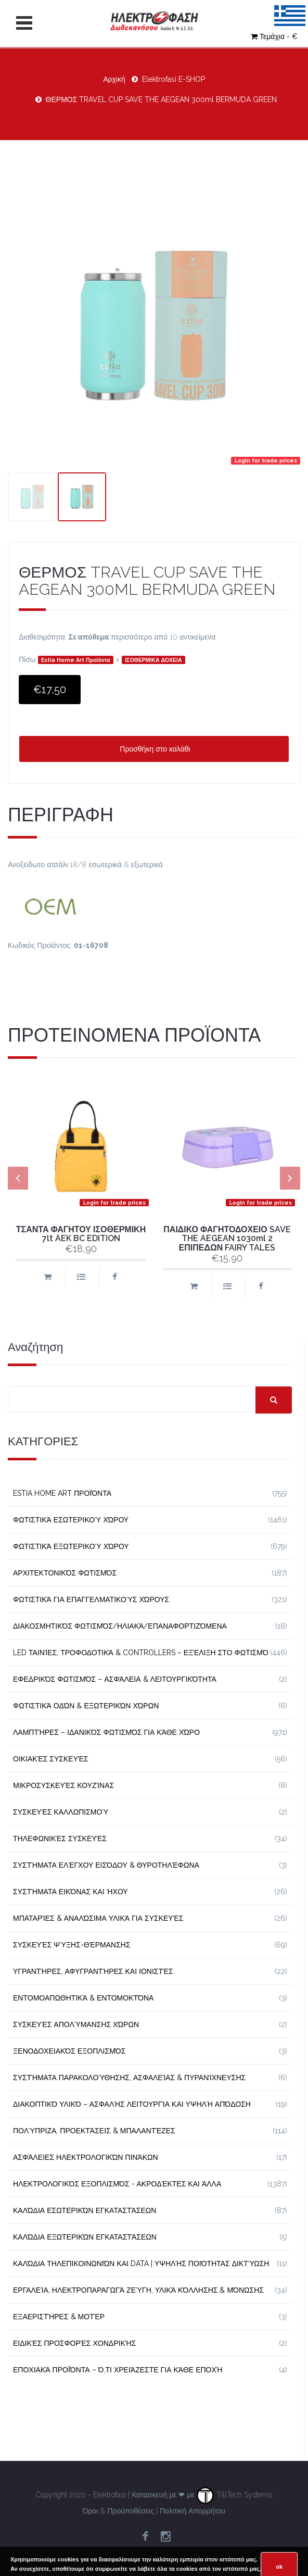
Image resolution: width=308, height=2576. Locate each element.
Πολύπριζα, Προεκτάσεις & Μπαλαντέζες (94, 2131)
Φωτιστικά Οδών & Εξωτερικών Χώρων (86, 1706)
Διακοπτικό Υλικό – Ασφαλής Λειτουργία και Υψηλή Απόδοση (132, 2104)
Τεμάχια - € (274, 36)
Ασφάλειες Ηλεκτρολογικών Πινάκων (85, 2157)
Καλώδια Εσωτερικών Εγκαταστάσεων (84, 2210)
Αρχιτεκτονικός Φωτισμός (65, 1573)
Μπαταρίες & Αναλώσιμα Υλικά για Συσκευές (98, 1918)
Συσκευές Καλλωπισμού (60, 1812)
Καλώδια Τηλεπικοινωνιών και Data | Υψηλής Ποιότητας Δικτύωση (141, 2263)
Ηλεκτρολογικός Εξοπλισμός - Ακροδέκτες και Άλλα (117, 2184)
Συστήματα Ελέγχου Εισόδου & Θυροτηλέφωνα (106, 1865)
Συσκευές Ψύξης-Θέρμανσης (72, 1945)
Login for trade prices (266, 460)
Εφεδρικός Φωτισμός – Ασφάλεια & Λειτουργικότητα (114, 1679)
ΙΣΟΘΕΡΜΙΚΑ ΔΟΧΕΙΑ (153, 660)
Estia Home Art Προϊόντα (75, 660)
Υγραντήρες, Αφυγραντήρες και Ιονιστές (93, 1971)
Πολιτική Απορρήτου (192, 2511)
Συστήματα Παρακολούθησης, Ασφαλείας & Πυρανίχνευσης (129, 2077)
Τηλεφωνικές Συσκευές (60, 1838)
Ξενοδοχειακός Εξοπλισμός (69, 2051)
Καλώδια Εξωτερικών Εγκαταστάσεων (85, 2237)
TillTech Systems (234, 2495)
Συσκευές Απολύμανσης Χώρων (76, 2024)
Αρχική (114, 79)
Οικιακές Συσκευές (50, 1759)
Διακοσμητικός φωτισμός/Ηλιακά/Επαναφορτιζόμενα (120, 1626)
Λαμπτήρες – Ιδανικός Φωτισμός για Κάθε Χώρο (106, 1732)
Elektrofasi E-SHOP (173, 79)
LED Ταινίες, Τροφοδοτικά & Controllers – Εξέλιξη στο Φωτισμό (140, 1652)
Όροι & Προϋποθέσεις (118, 2511)
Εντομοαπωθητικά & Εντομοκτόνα (83, 1998)
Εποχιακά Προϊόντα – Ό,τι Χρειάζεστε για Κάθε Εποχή (118, 2370)
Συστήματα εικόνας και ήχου (70, 1891)
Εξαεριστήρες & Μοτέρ (59, 2316)
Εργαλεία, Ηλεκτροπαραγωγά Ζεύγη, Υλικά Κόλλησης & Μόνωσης (138, 2290)
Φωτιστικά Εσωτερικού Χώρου (71, 1520)
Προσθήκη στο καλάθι (154, 749)
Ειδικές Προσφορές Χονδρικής (74, 2343)
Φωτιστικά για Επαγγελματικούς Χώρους (91, 1599)
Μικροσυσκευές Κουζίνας (63, 1785)
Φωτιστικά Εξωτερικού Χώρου (71, 1546)
